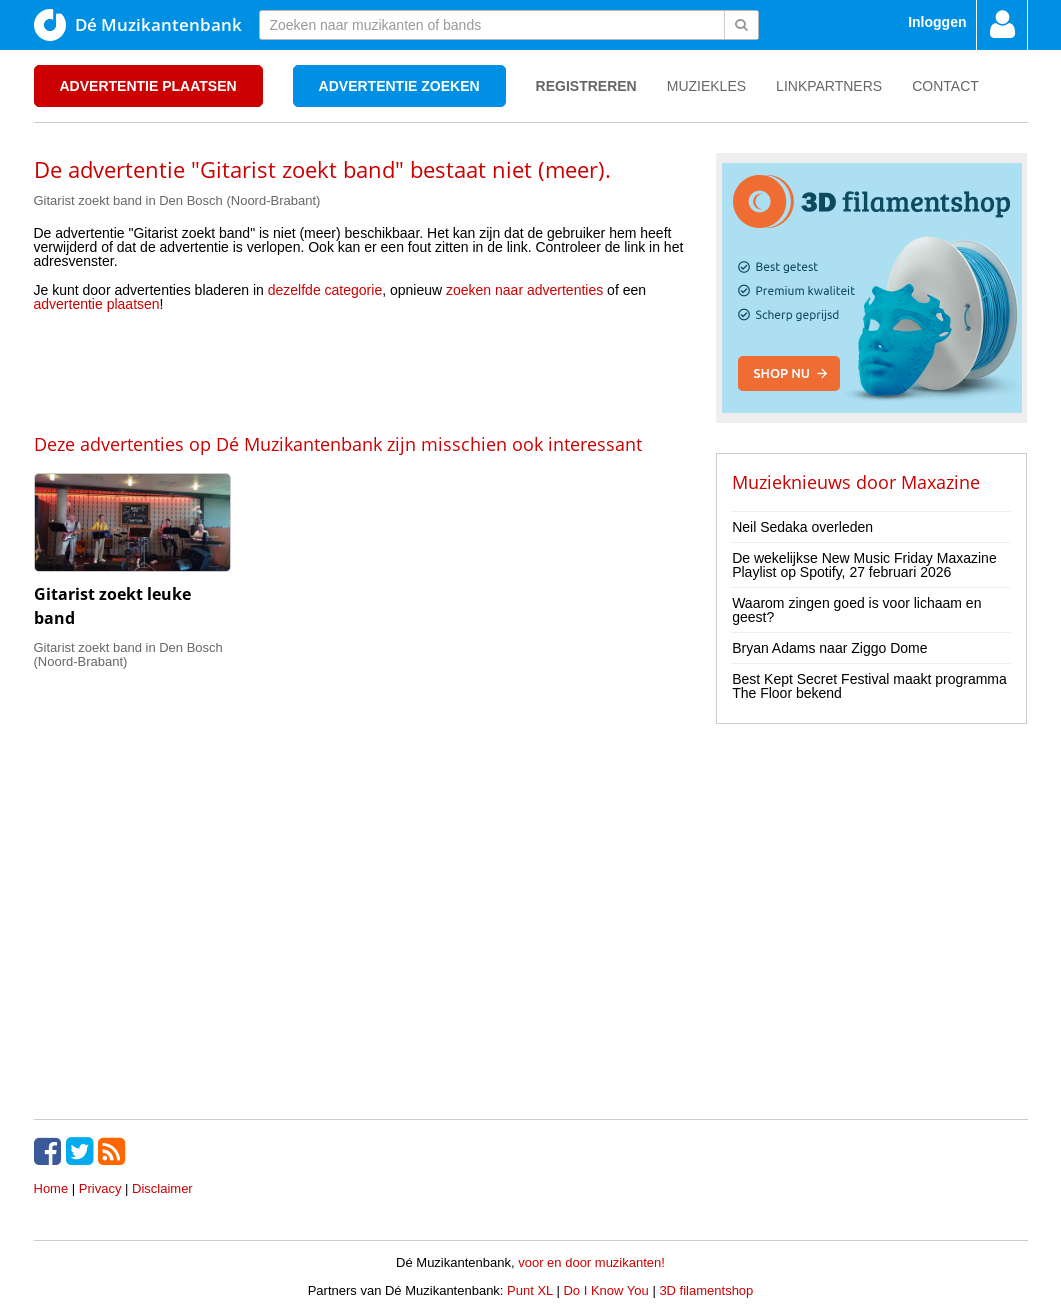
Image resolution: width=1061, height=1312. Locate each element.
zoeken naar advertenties (524, 290)
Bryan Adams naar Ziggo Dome (829, 648)
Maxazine (940, 482)
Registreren (586, 86)
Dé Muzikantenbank (138, 25)
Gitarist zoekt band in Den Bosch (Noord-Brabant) (177, 200)
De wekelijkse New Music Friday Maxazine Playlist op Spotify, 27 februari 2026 (864, 565)
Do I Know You (605, 1290)
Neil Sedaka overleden (802, 527)
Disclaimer (162, 1188)
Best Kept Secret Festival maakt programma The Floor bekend (869, 686)
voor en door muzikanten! (591, 1262)
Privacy (100, 1188)
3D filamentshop (706, 1290)
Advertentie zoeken (399, 86)
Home (51, 1188)
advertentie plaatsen (97, 304)
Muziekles (706, 86)
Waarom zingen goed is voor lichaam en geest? (856, 610)
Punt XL (530, 1290)
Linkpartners (829, 86)
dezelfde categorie (325, 290)
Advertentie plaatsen (148, 86)
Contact (945, 86)
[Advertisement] (360, 371)
